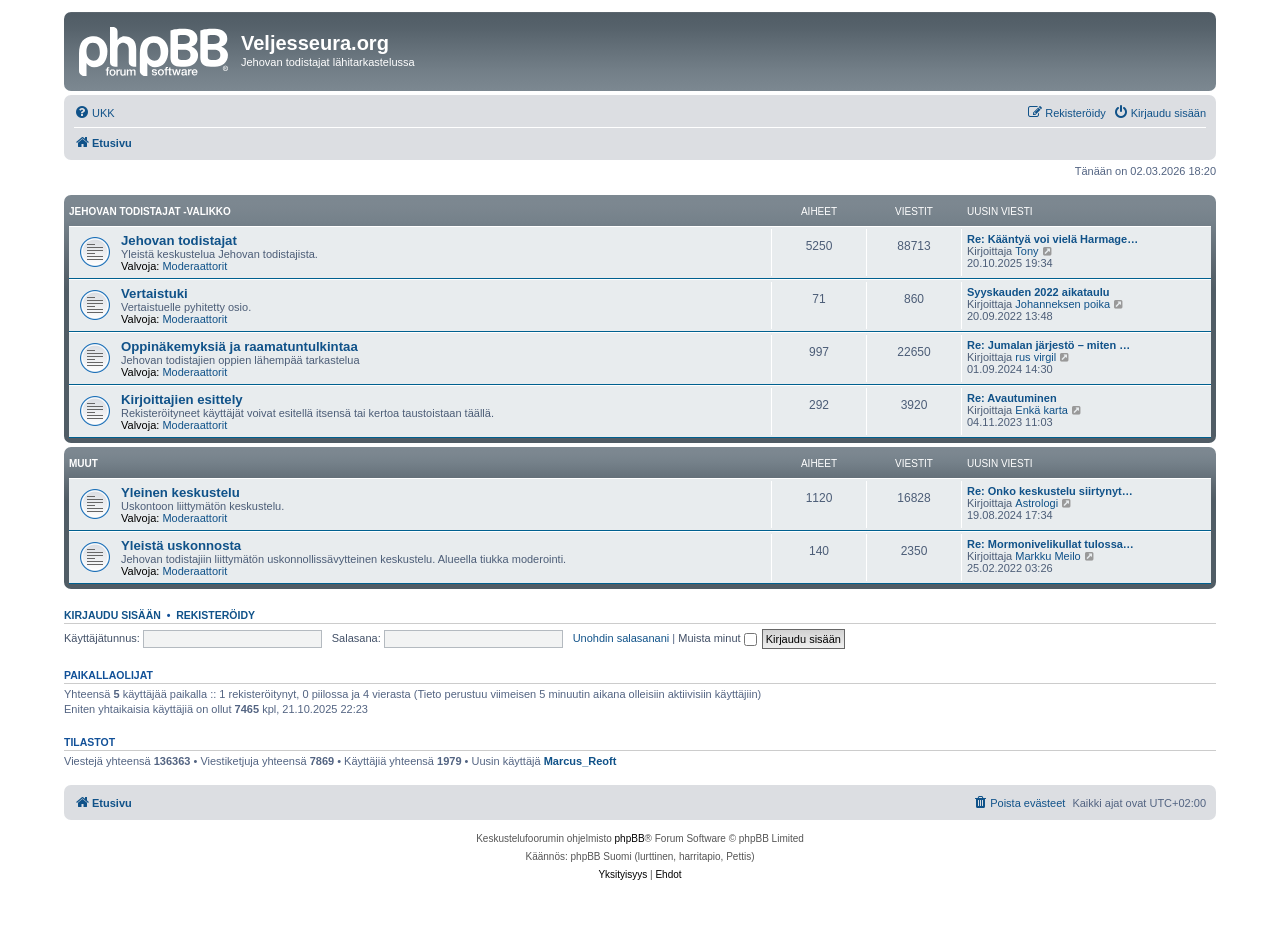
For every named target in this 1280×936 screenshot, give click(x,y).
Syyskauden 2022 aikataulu (1038, 292)
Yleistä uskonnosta (181, 545)
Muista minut (717, 638)
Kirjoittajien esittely (182, 399)
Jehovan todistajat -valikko (150, 211)
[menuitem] (94, 113)
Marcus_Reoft (580, 761)
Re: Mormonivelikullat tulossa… (1050, 544)
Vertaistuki (154, 293)
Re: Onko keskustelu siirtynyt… (1050, 491)
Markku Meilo (1047, 556)
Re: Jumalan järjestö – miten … (1048, 345)
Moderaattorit (194, 266)
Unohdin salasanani (621, 638)
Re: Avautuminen (1012, 398)
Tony (1026, 251)
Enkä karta (1041, 410)
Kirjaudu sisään (112, 615)
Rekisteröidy (215, 615)
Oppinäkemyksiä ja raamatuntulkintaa (239, 346)
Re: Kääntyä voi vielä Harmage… (1052, 239)
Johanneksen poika (1062, 304)
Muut (83, 463)
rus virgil (1035, 357)
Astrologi (1036, 503)
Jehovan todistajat (179, 240)
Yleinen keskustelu (180, 492)
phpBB (630, 838)
